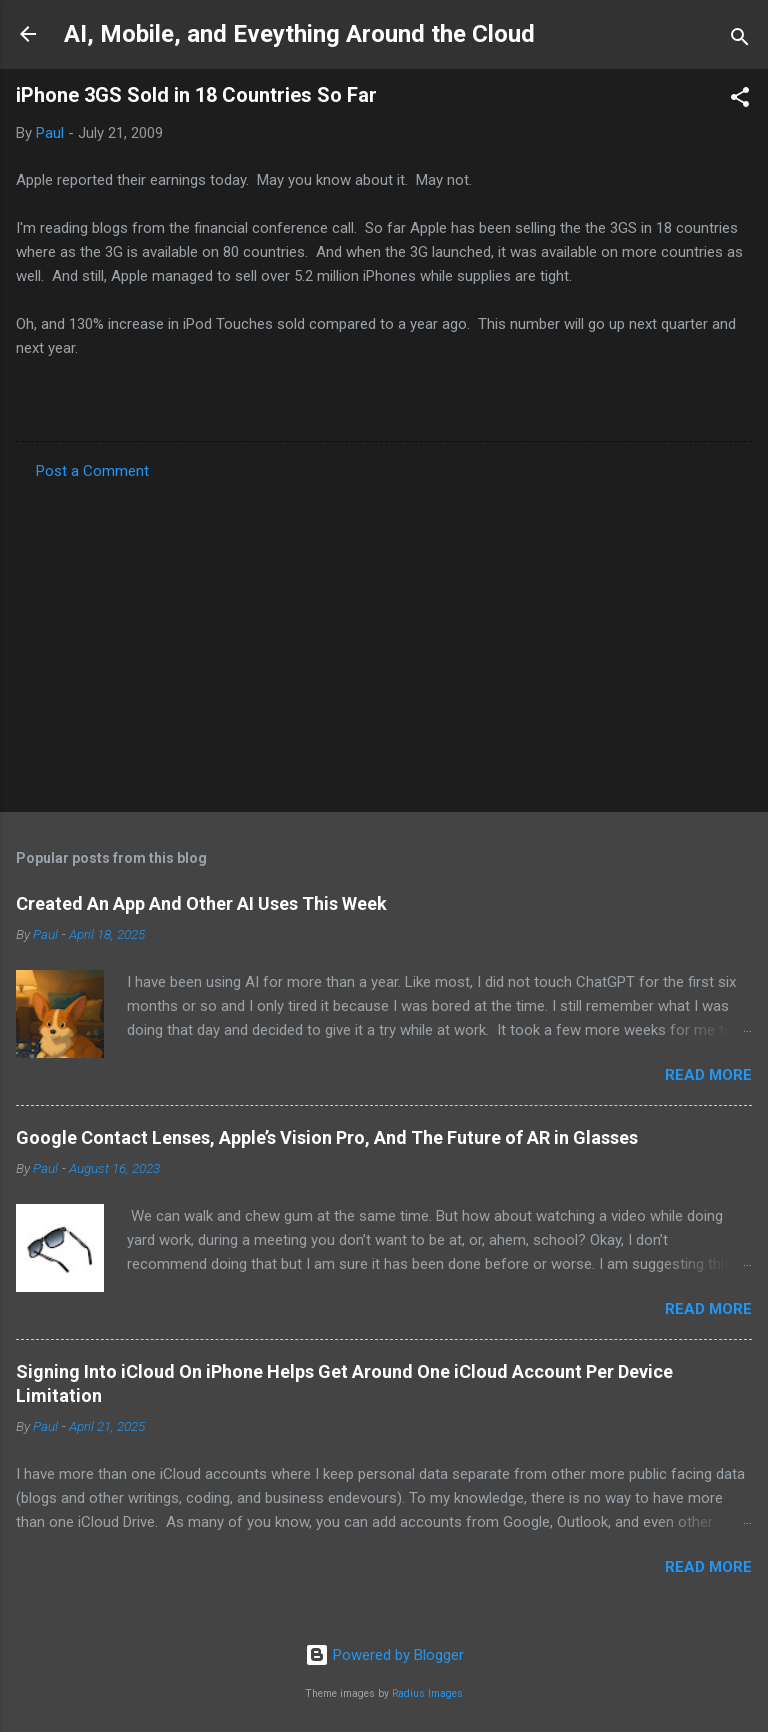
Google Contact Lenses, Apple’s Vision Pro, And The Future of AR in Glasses (327, 1137)
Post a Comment (92, 471)
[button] (740, 100)
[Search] (740, 40)
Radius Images (427, 1693)
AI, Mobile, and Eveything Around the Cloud (299, 34)
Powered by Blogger (384, 1655)
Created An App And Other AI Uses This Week (201, 903)
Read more (708, 1075)
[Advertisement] (384, 640)
